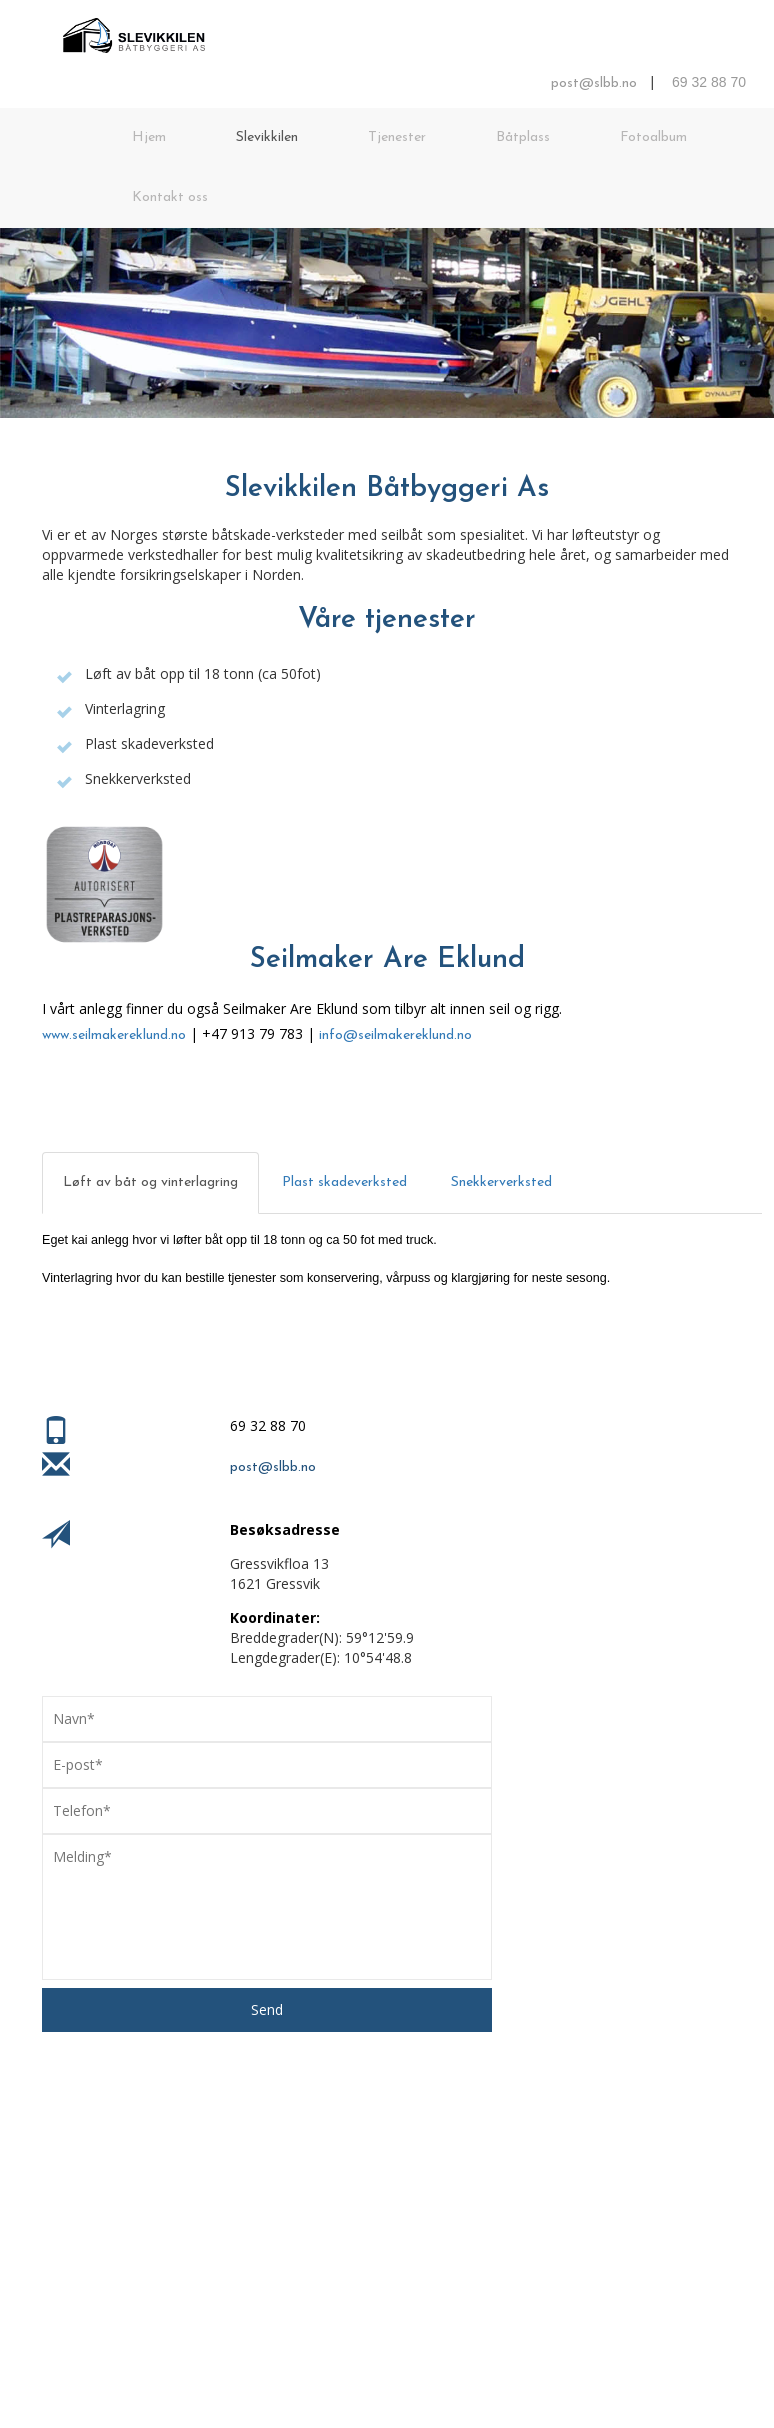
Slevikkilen (267, 137)
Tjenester (397, 137)
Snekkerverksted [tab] (501, 1182)
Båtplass (523, 137)
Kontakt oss (170, 197)
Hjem (149, 137)
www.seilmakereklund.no (114, 1035)
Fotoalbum (653, 137)
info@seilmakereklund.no (395, 1035)
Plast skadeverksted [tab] (344, 1182)
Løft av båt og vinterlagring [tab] (150, 1182)
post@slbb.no (594, 83)
